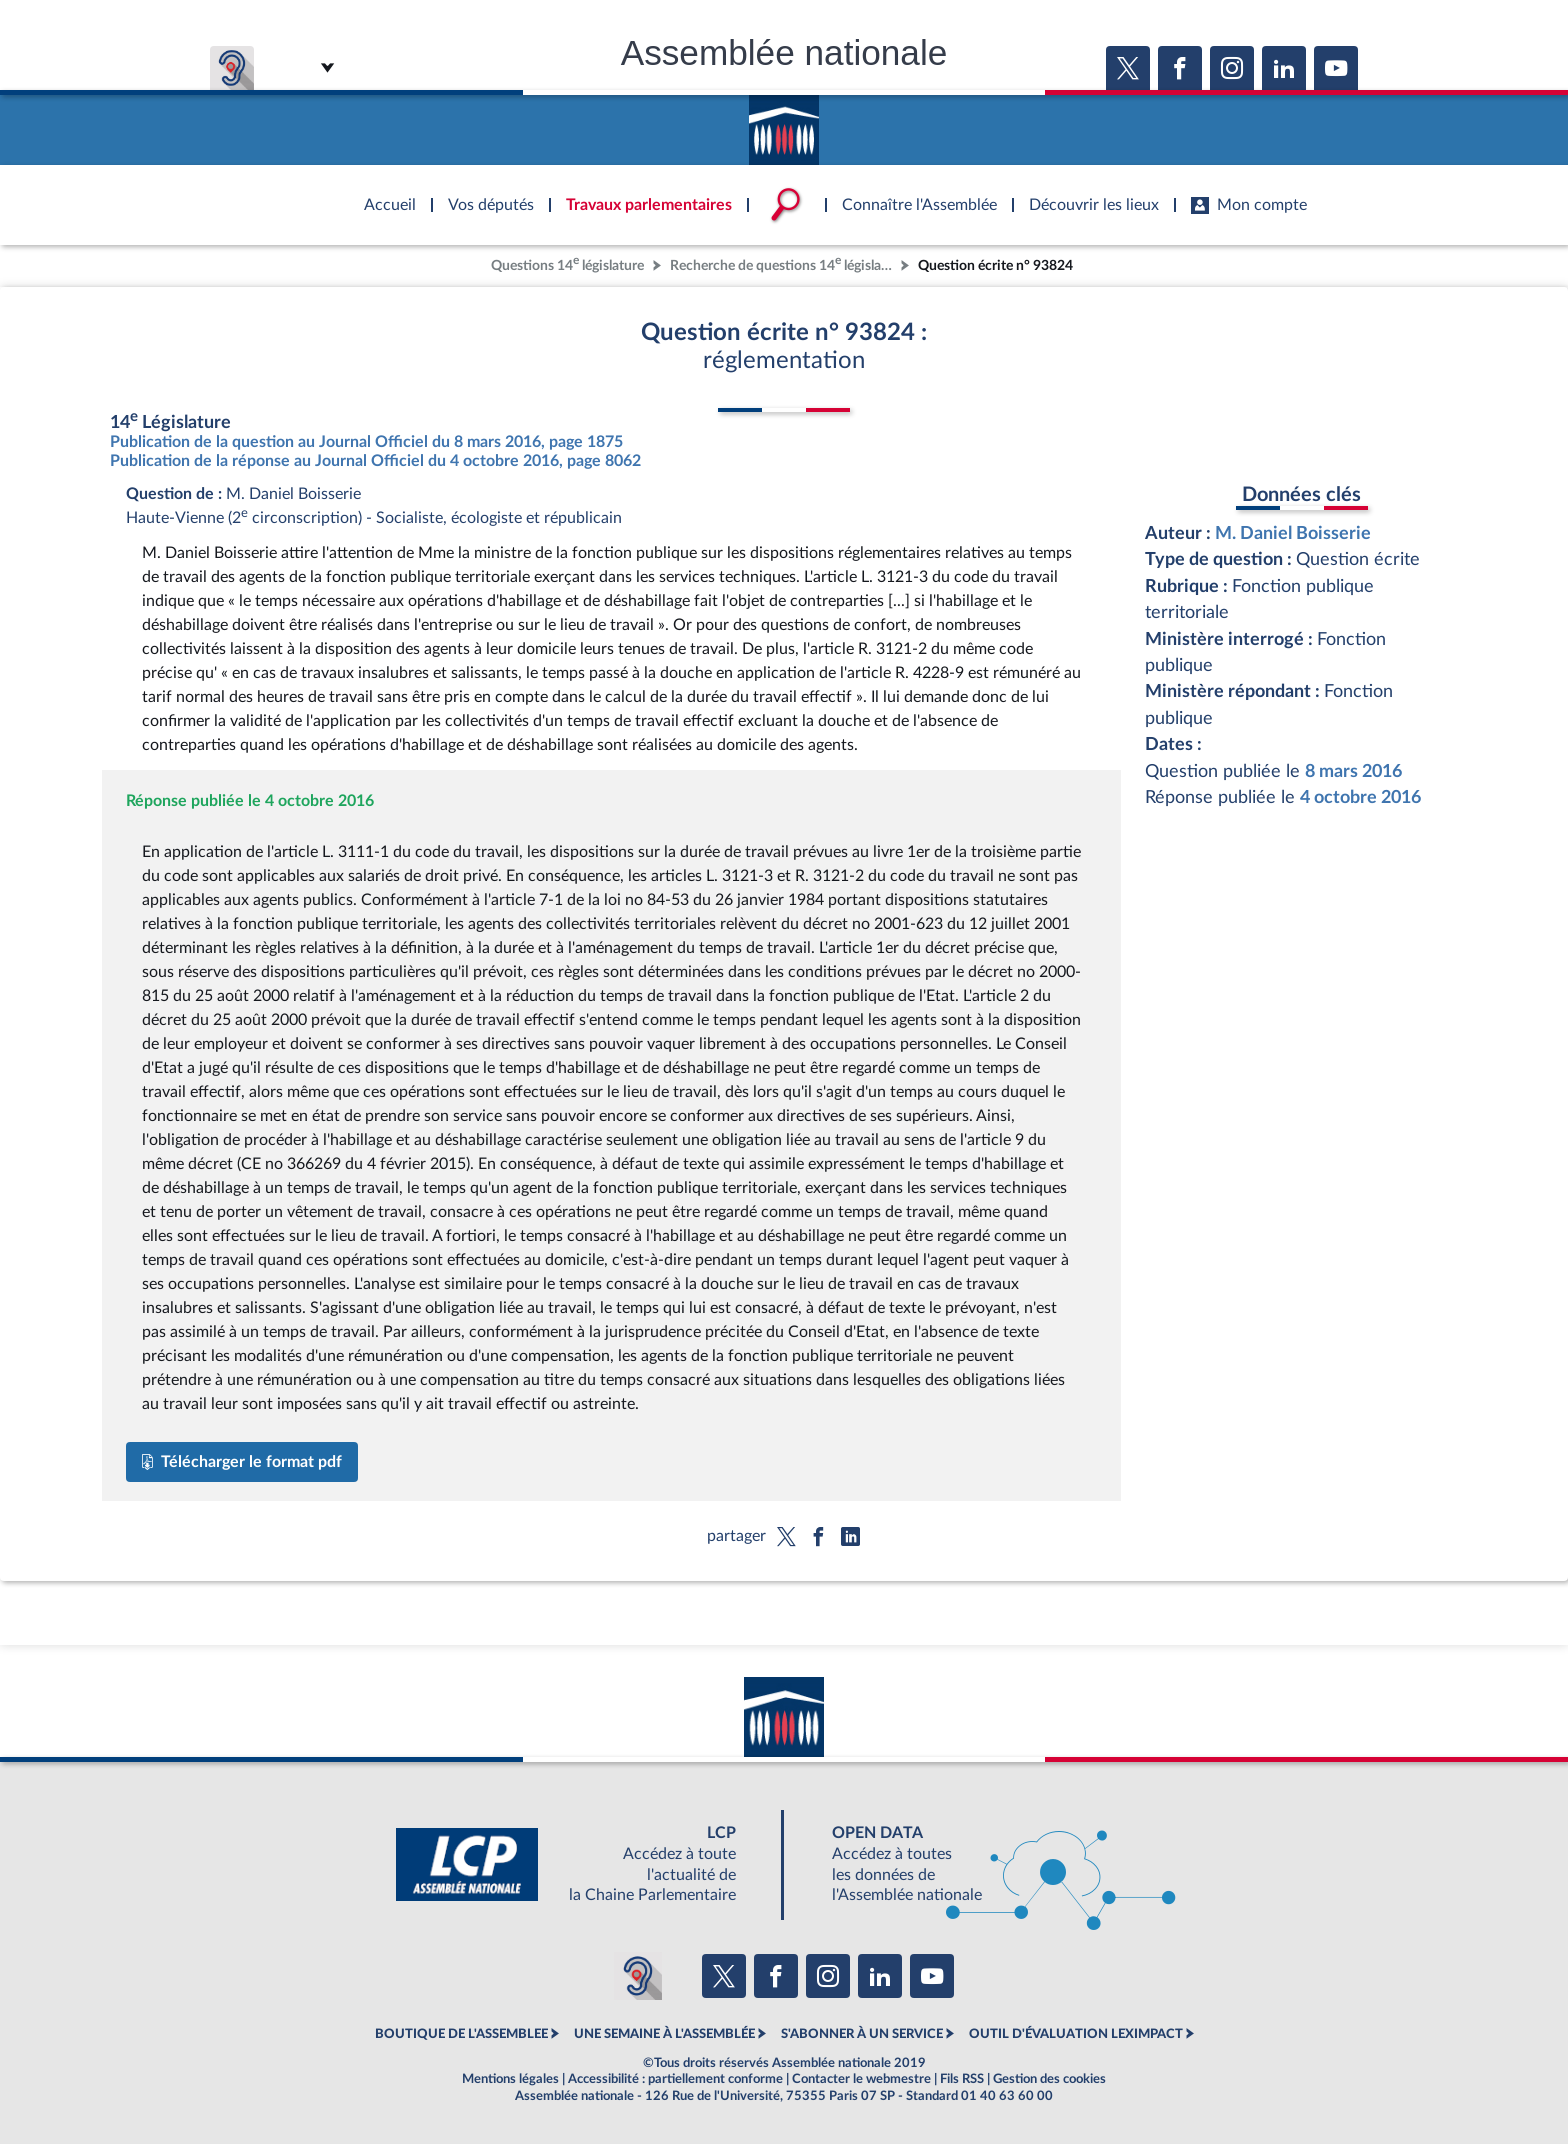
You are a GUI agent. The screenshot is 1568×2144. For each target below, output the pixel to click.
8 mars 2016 (1353, 771)
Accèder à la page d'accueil (784, 123)
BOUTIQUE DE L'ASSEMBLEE (461, 2034)
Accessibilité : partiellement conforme (675, 2079)
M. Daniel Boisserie (1293, 533)
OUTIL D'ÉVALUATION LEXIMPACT (1076, 2034)
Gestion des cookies (1049, 2079)
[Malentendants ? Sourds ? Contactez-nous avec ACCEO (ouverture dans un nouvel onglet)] (638, 1976)
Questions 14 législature (567, 263)
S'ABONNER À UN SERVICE (862, 2034)
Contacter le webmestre (861, 2079)
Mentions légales (510, 2079)
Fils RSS (962, 2079)
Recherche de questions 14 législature (783, 263)
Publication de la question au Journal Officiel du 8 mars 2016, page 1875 (366, 442)
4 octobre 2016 (1360, 797)
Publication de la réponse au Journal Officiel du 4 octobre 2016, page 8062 (375, 461)
